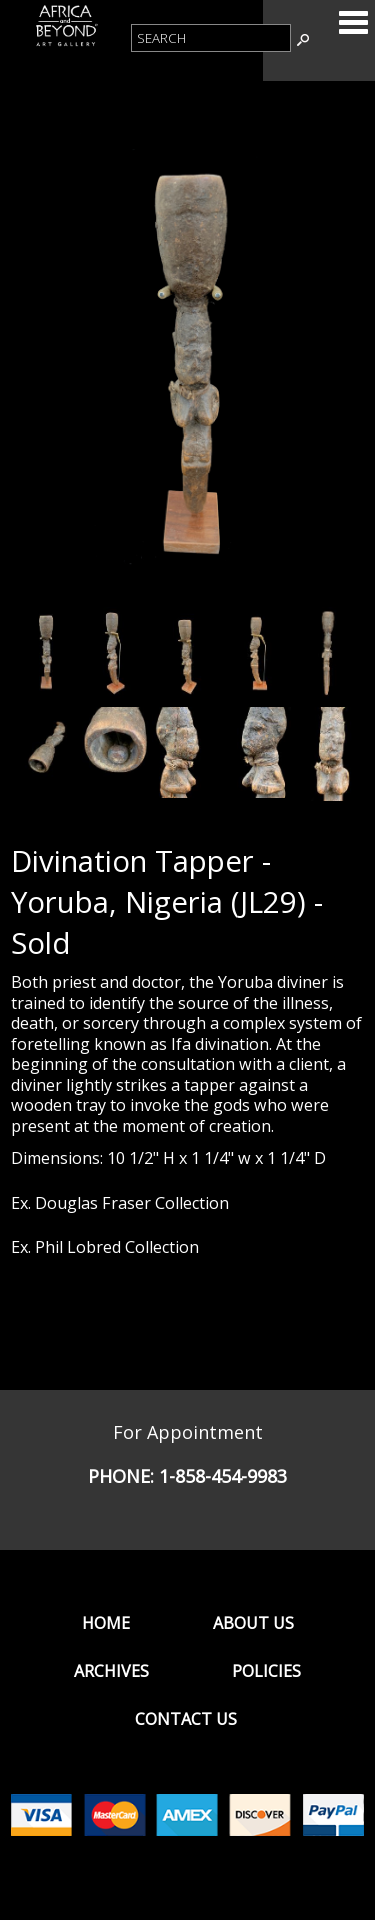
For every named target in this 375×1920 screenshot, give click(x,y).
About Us (253, 1623)
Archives (111, 1671)
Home (106, 1623)
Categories (353, 22)
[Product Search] (211, 38)
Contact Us (186, 1719)
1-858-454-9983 (223, 1476)
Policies (266, 1671)
